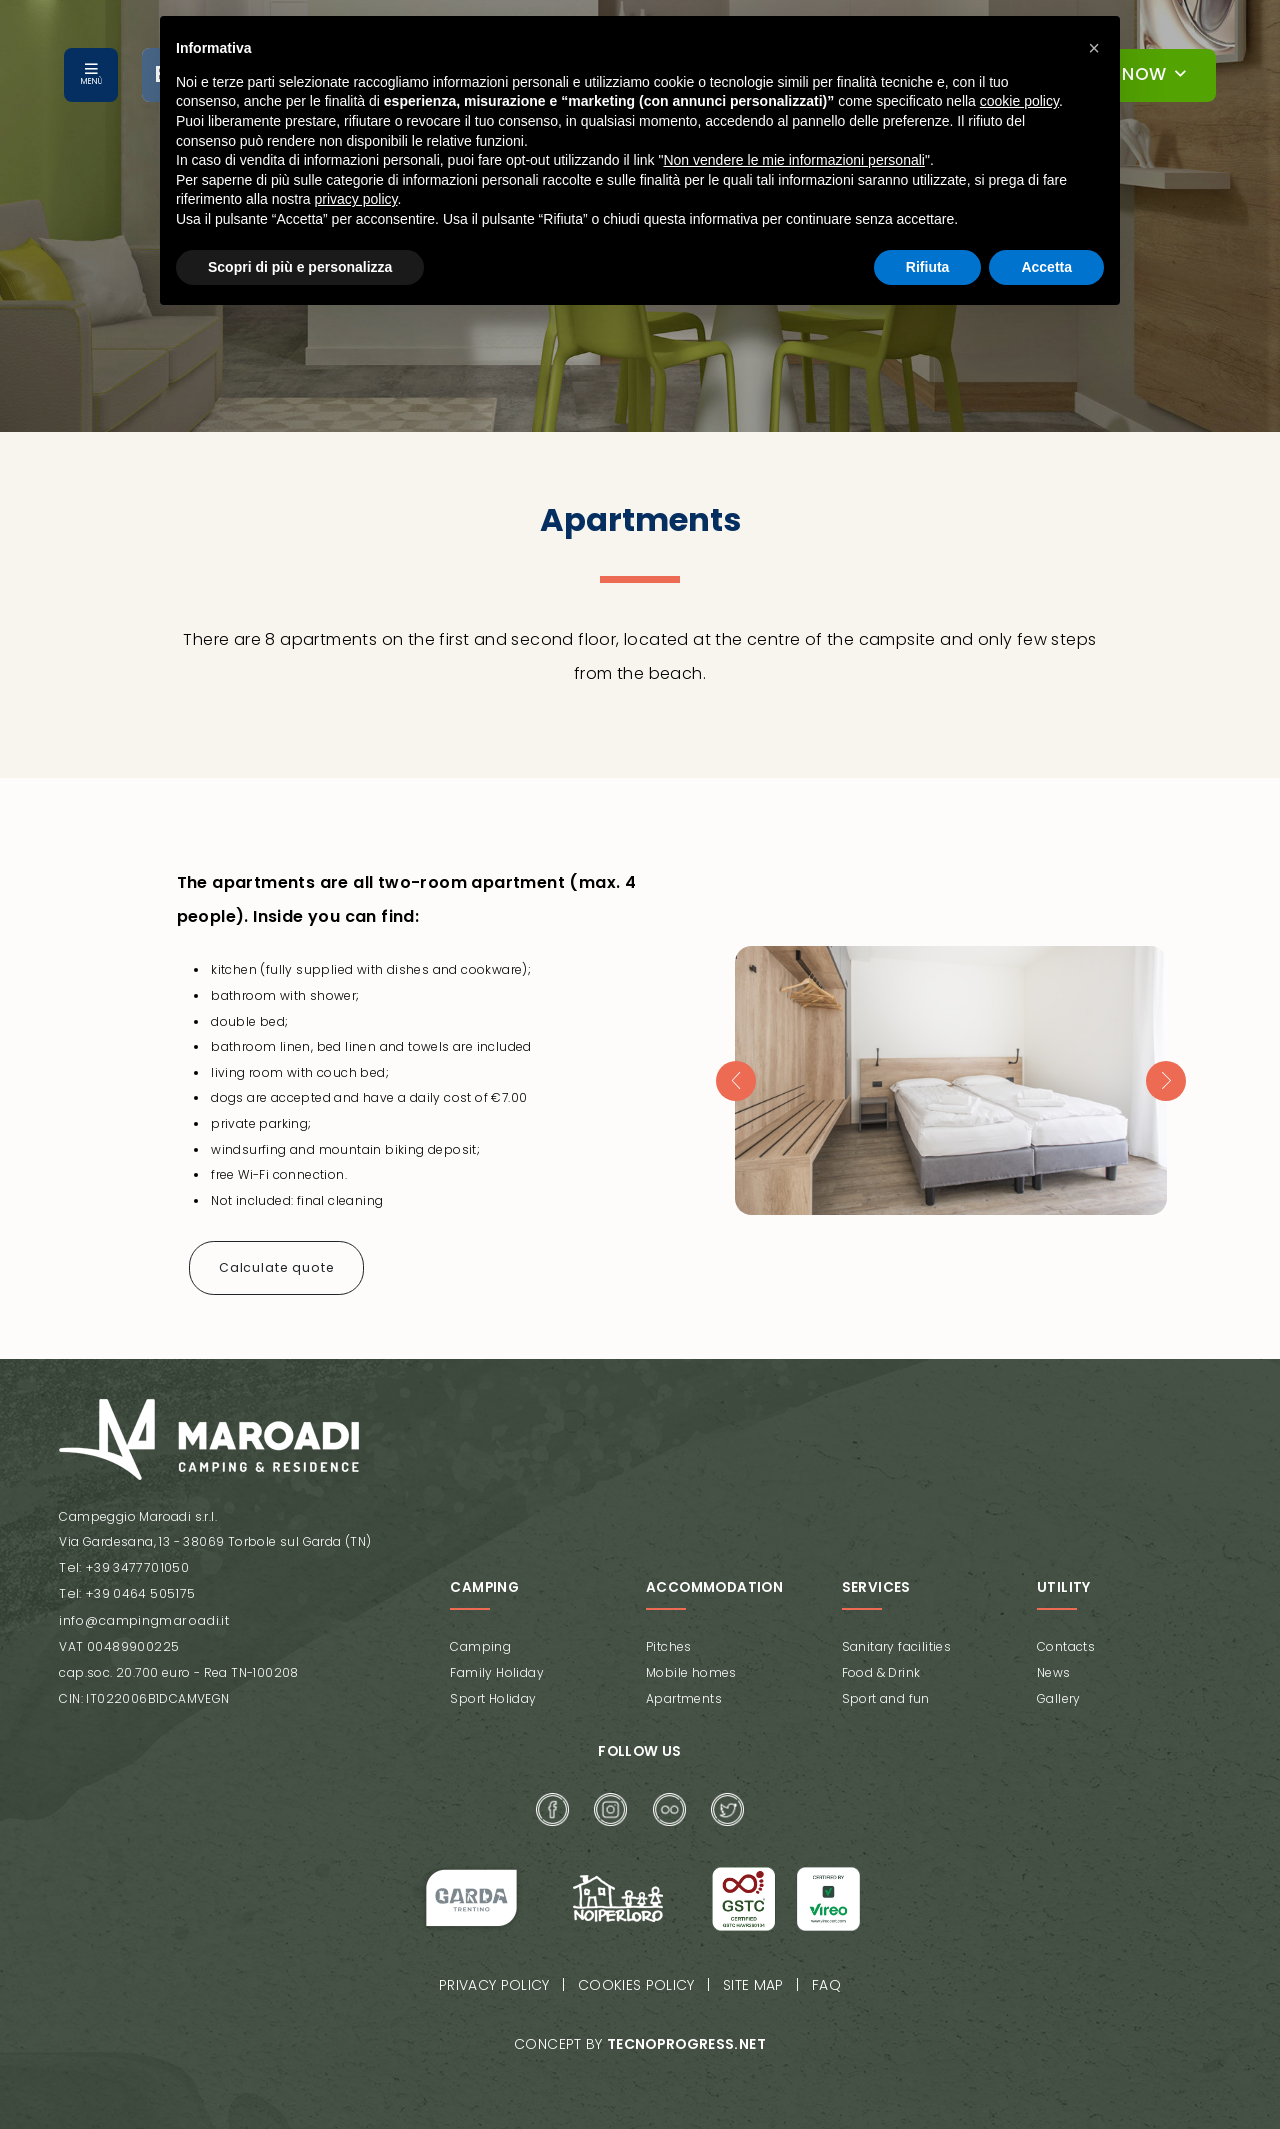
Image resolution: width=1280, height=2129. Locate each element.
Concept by (639, 2031)
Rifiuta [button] (928, 267)
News (1054, 1664)
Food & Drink (881, 1664)
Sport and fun (886, 1689)
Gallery (1059, 1689)
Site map (753, 1974)
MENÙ (91, 81)
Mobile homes (691, 1664)
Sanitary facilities (897, 1638)
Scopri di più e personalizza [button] (300, 267)
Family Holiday (497, 1664)
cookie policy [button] (1019, 101)
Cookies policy (637, 1974)
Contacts (1066, 1638)
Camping (480, 1638)
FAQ (825, 1974)
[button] (1094, 48)
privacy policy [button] (356, 199)
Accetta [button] (1046, 267)
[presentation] (735, 1078)
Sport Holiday (493, 1689)
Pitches (669, 1638)
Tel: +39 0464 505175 (124, 1587)
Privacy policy (496, 1974)
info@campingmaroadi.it (139, 1613)
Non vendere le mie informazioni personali (793, 160)
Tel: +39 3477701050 (120, 1562)
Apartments (684, 1689)
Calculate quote (274, 1262)
